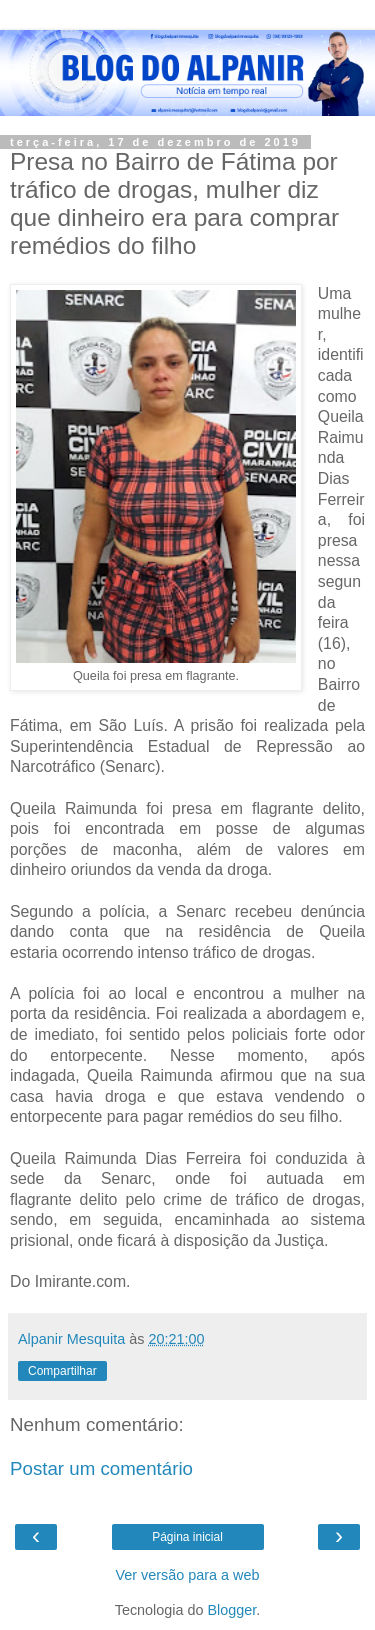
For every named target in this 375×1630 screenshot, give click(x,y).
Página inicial (187, 1537)
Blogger (232, 1610)
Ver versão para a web (188, 1575)
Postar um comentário (101, 1468)
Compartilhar (62, 1371)
